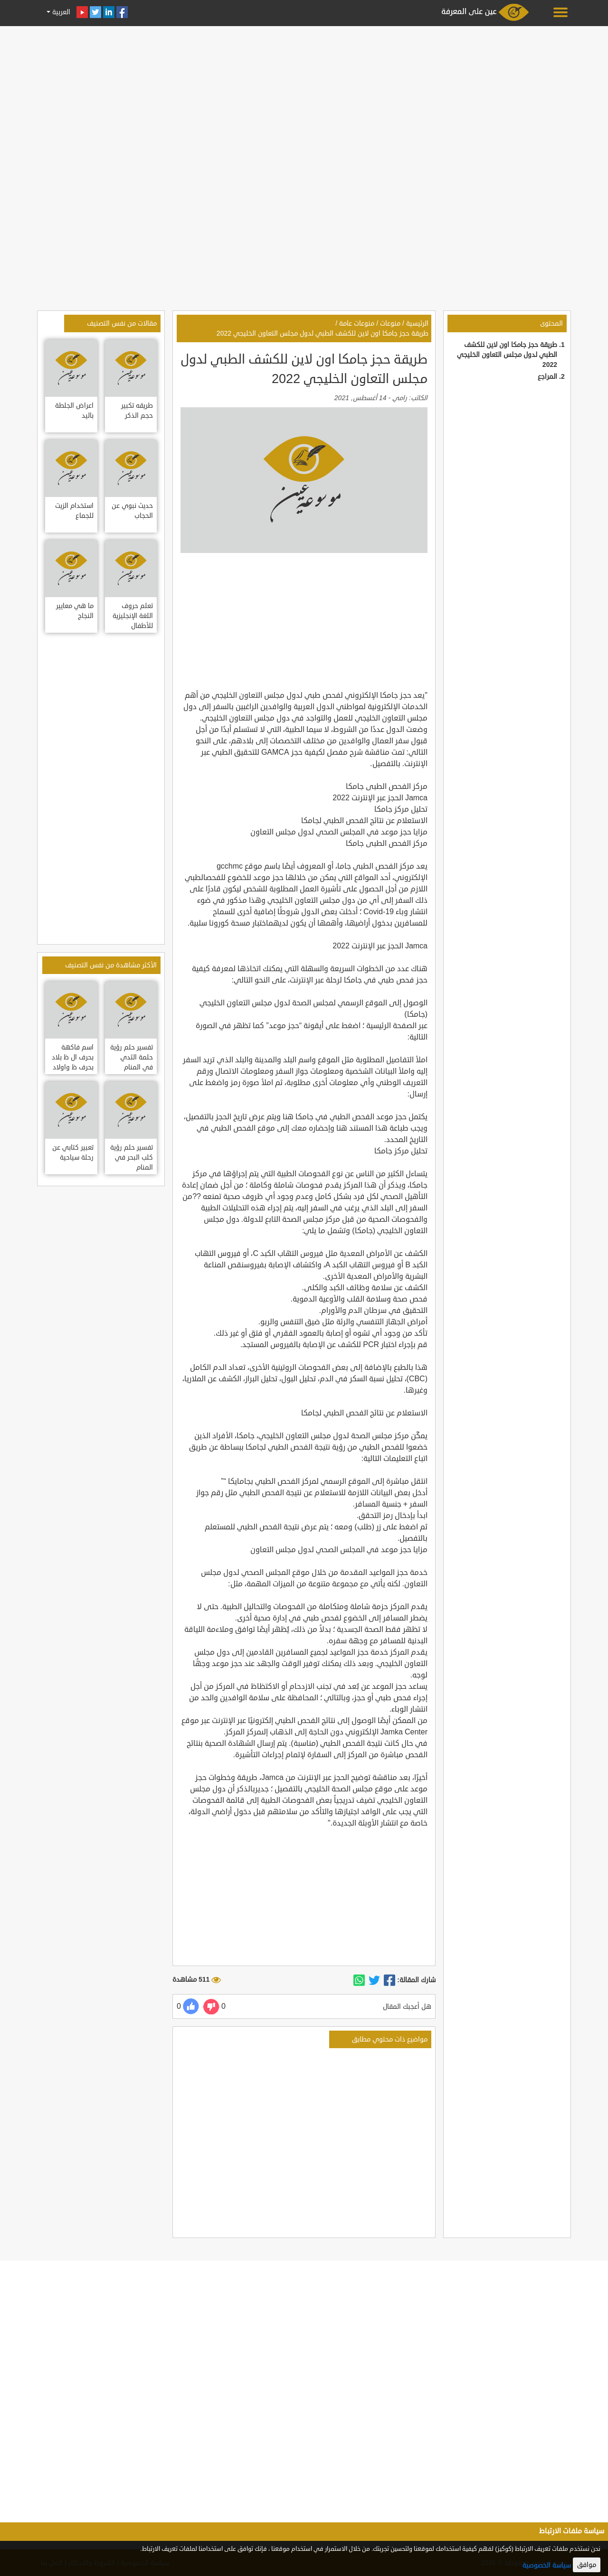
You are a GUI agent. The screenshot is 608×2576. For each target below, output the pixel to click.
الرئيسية (417, 323)
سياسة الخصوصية (546, 2565)
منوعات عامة (356, 323)
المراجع (547, 376)
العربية (60, 12)
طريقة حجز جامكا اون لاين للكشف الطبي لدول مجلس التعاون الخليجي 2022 (507, 354)
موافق (586, 2564)
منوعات (390, 323)
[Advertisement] (304, 95)
